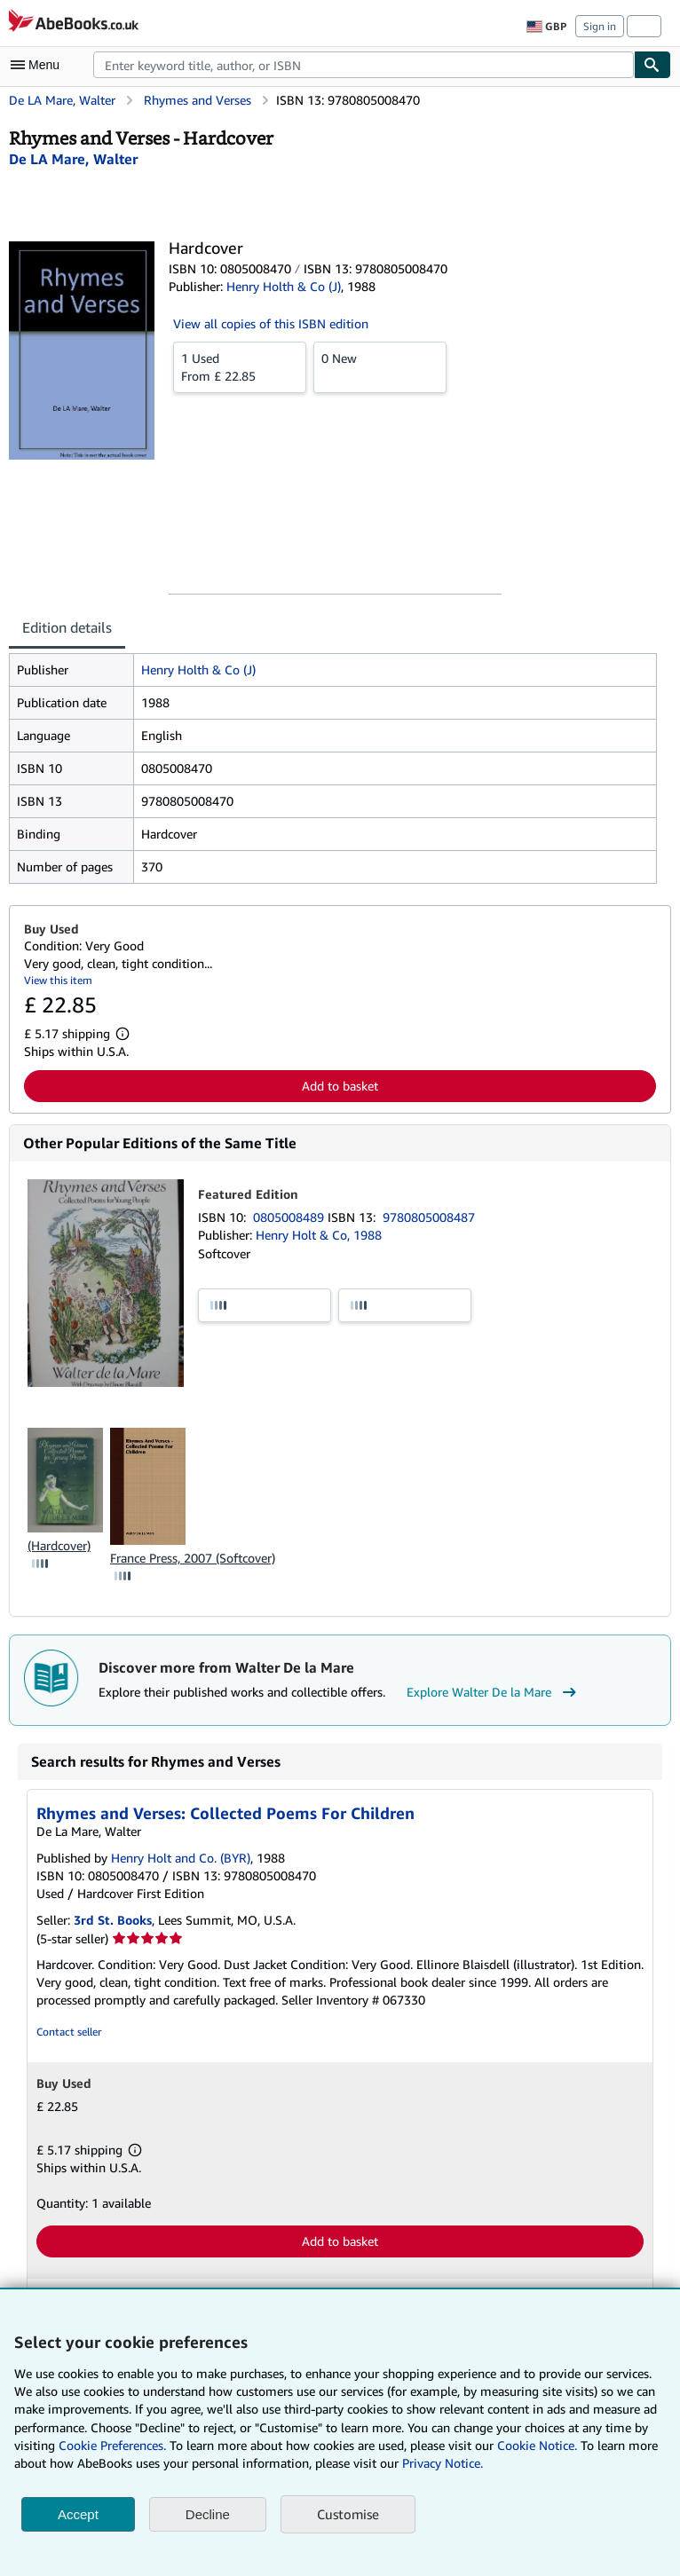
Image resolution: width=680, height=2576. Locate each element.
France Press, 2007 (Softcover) (192, 1557)
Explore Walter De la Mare (494, 1692)
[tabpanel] (333, 768)
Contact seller (68, 2031)
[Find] (652, 64)
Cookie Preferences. (112, 2445)
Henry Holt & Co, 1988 (319, 1234)
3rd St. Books (113, 1919)
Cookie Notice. (537, 2445)
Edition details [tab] (67, 627)
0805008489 (290, 1217)
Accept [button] (78, 2514)
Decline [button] (208, 2514)
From (239, 366)
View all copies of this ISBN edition (270, 323)
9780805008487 (429, 1217)
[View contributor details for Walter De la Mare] (73, 159)
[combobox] (363, 64)
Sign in (599, 26)
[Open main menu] (39, 64)
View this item (58, 980)
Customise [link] (348, 2514)
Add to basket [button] (340, 1085)
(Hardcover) (59, 1545)
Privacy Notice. (442, 2462)
